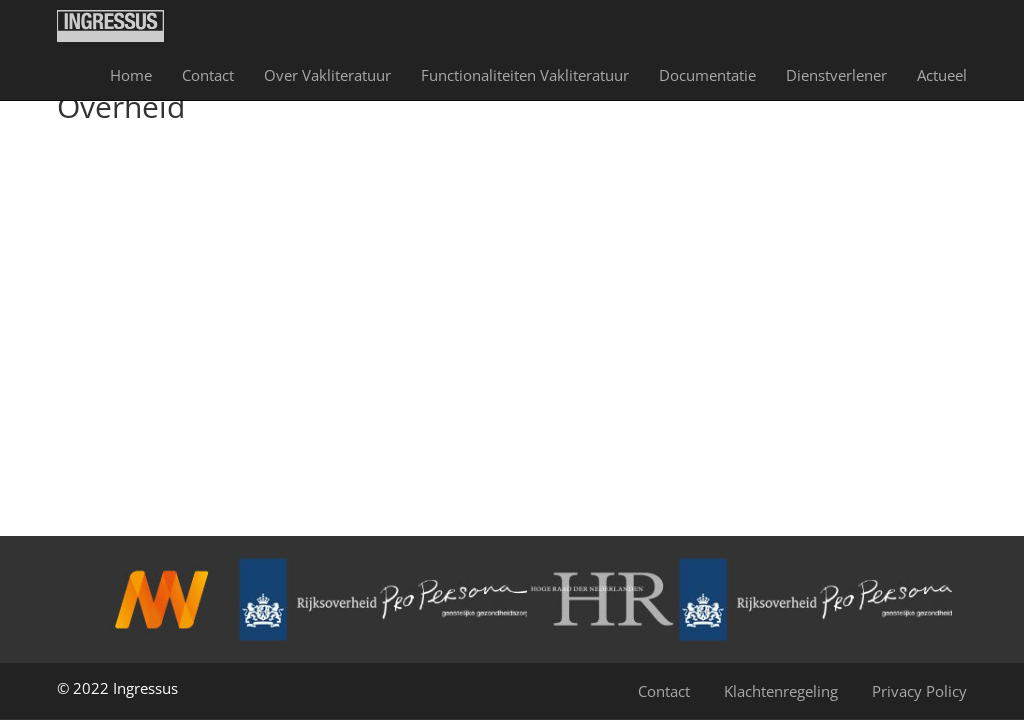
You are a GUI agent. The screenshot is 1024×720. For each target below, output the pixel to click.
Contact (208, 75)
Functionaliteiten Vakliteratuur (525, 75)
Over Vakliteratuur (327, 75)
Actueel (942, 75)
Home (131, 75)
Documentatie (707, 75)
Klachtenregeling (781, 691)
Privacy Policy (919, 691)
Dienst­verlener (836, 75)
